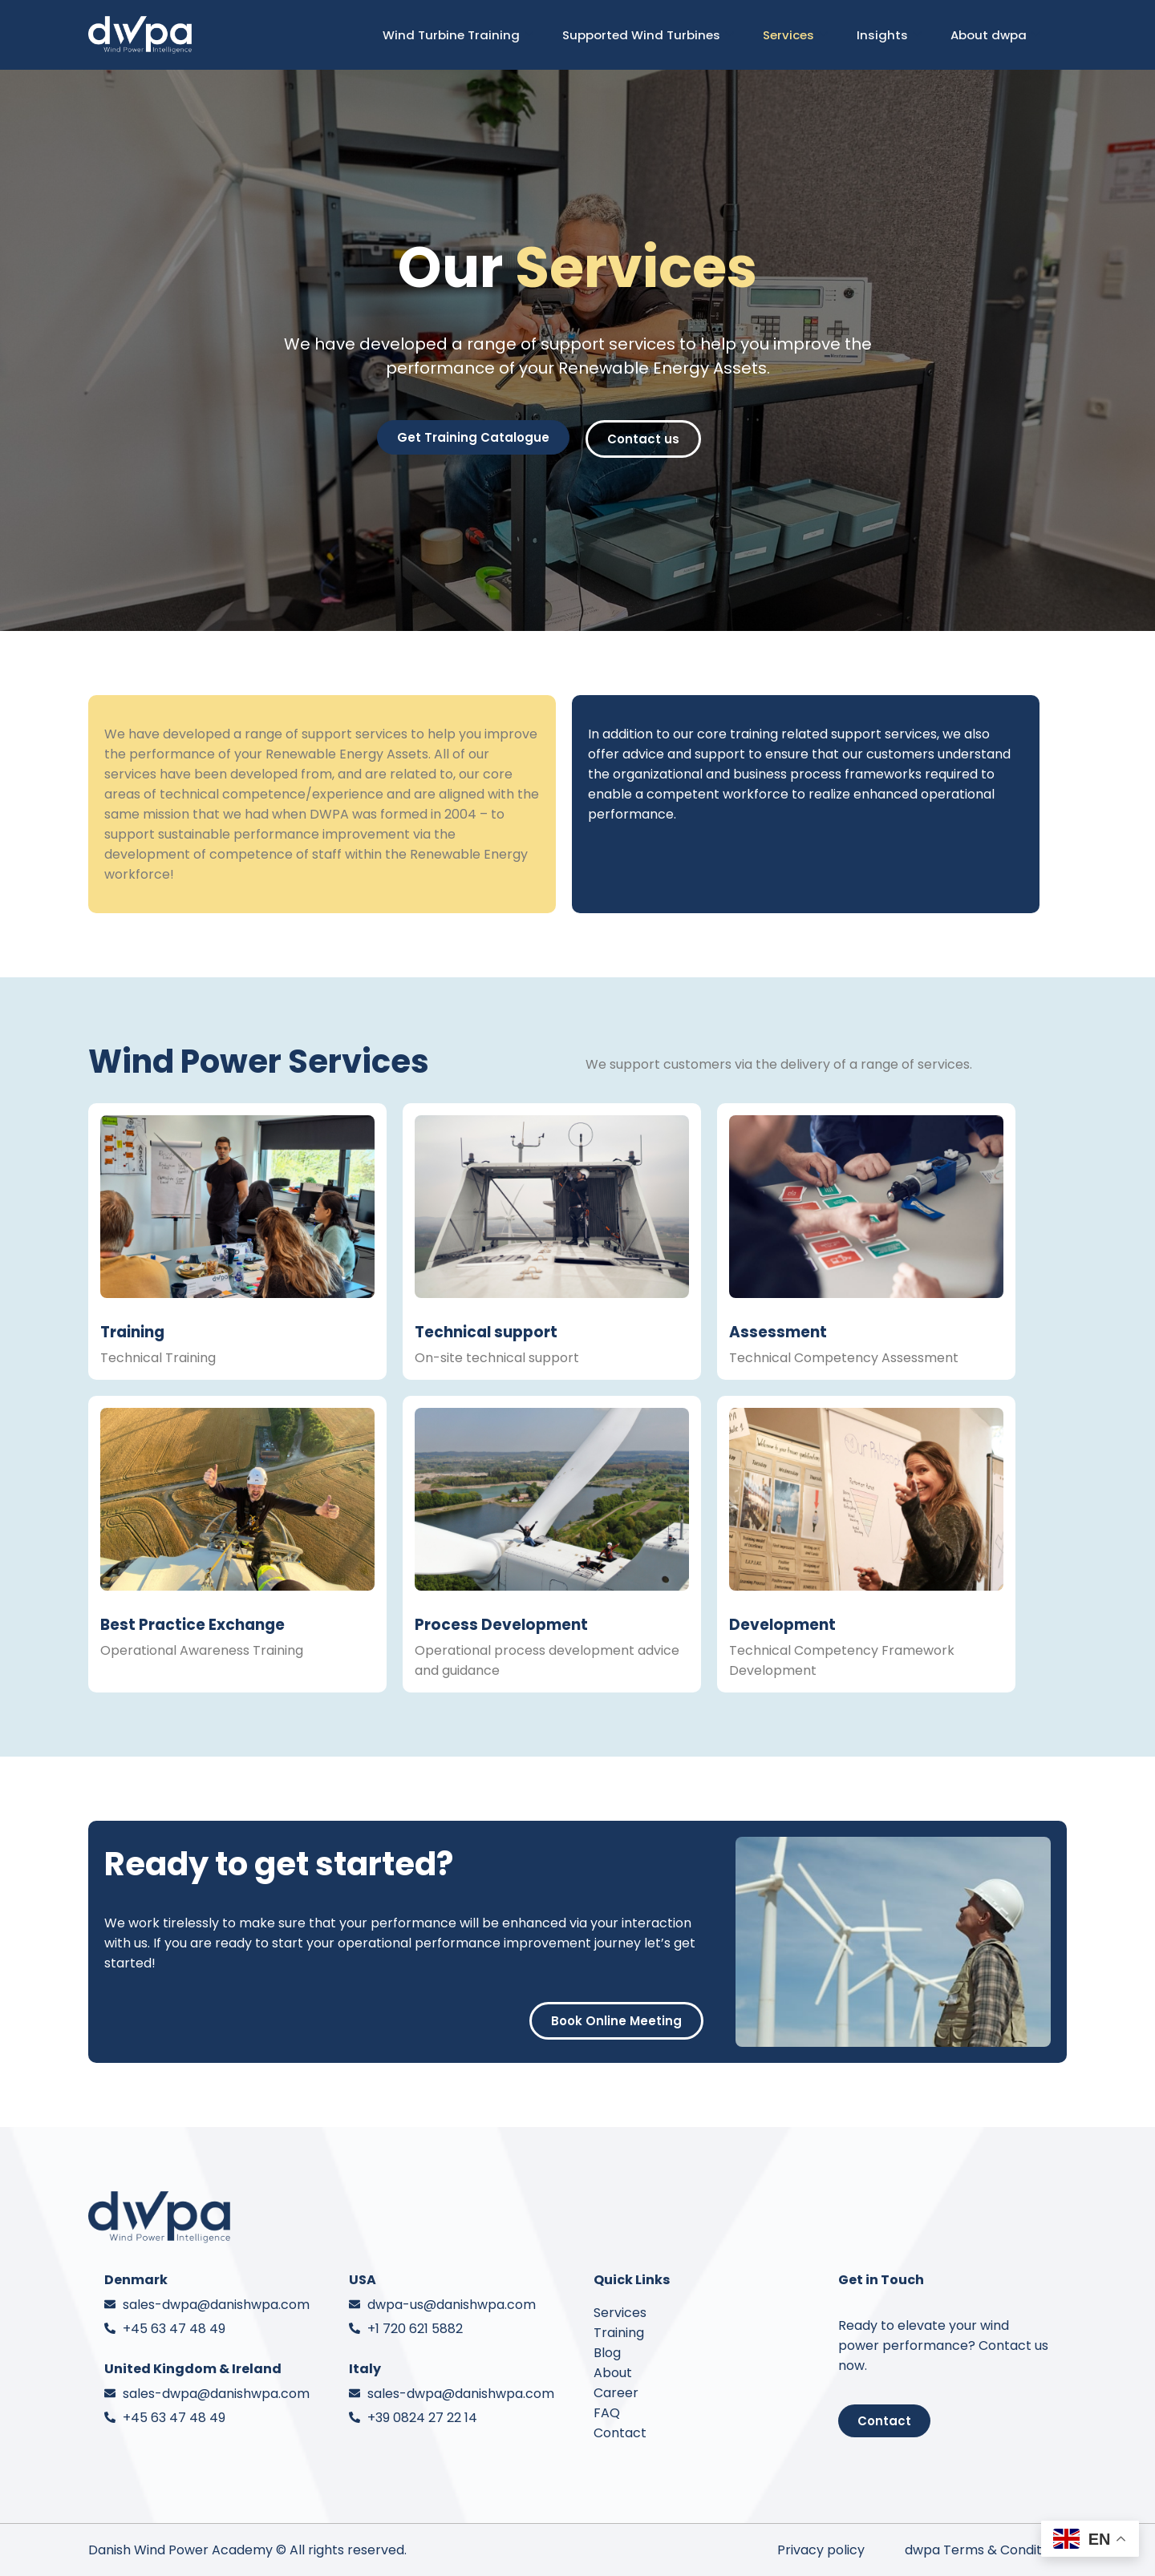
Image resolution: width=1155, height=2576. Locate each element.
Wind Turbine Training (458, 34)
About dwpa (995, 34)
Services (795, 34)
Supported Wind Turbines (648, 34)
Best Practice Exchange (192, 1625)
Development (782, 1625)
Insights (889, 34)
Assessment (778, 1332)
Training (132, 1332)
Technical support (486, 1332)
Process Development (501, 1625)
